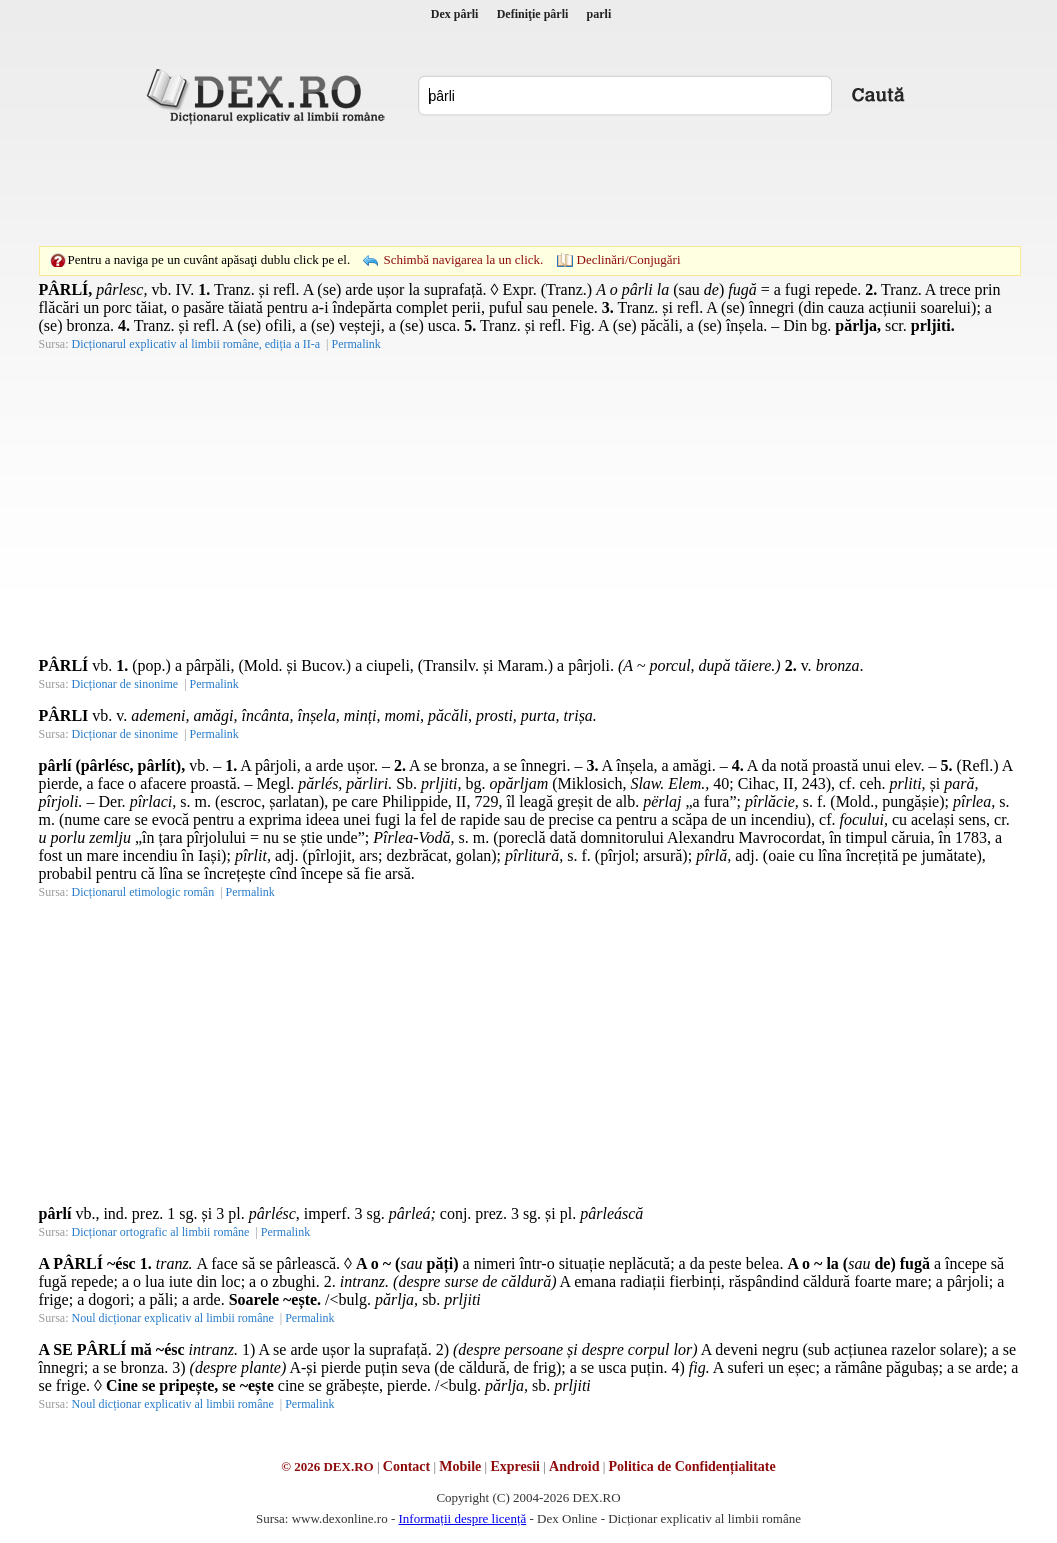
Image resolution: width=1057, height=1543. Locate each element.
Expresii (515, 1466)
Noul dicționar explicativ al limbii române (173, 1318)
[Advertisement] (529, 185)
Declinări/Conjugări (629, 259)
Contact (406, 1466)
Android (574, 1466)
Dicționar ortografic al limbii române (161, 1232)
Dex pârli (455, 14)
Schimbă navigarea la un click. (463, 259)
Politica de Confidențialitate (692, 1466)
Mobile (460, 1466)
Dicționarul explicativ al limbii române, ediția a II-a (196, 344)
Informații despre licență (462, 1518)
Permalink (355, 344)
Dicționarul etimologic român (143, 892)
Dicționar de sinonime (125, 684)
